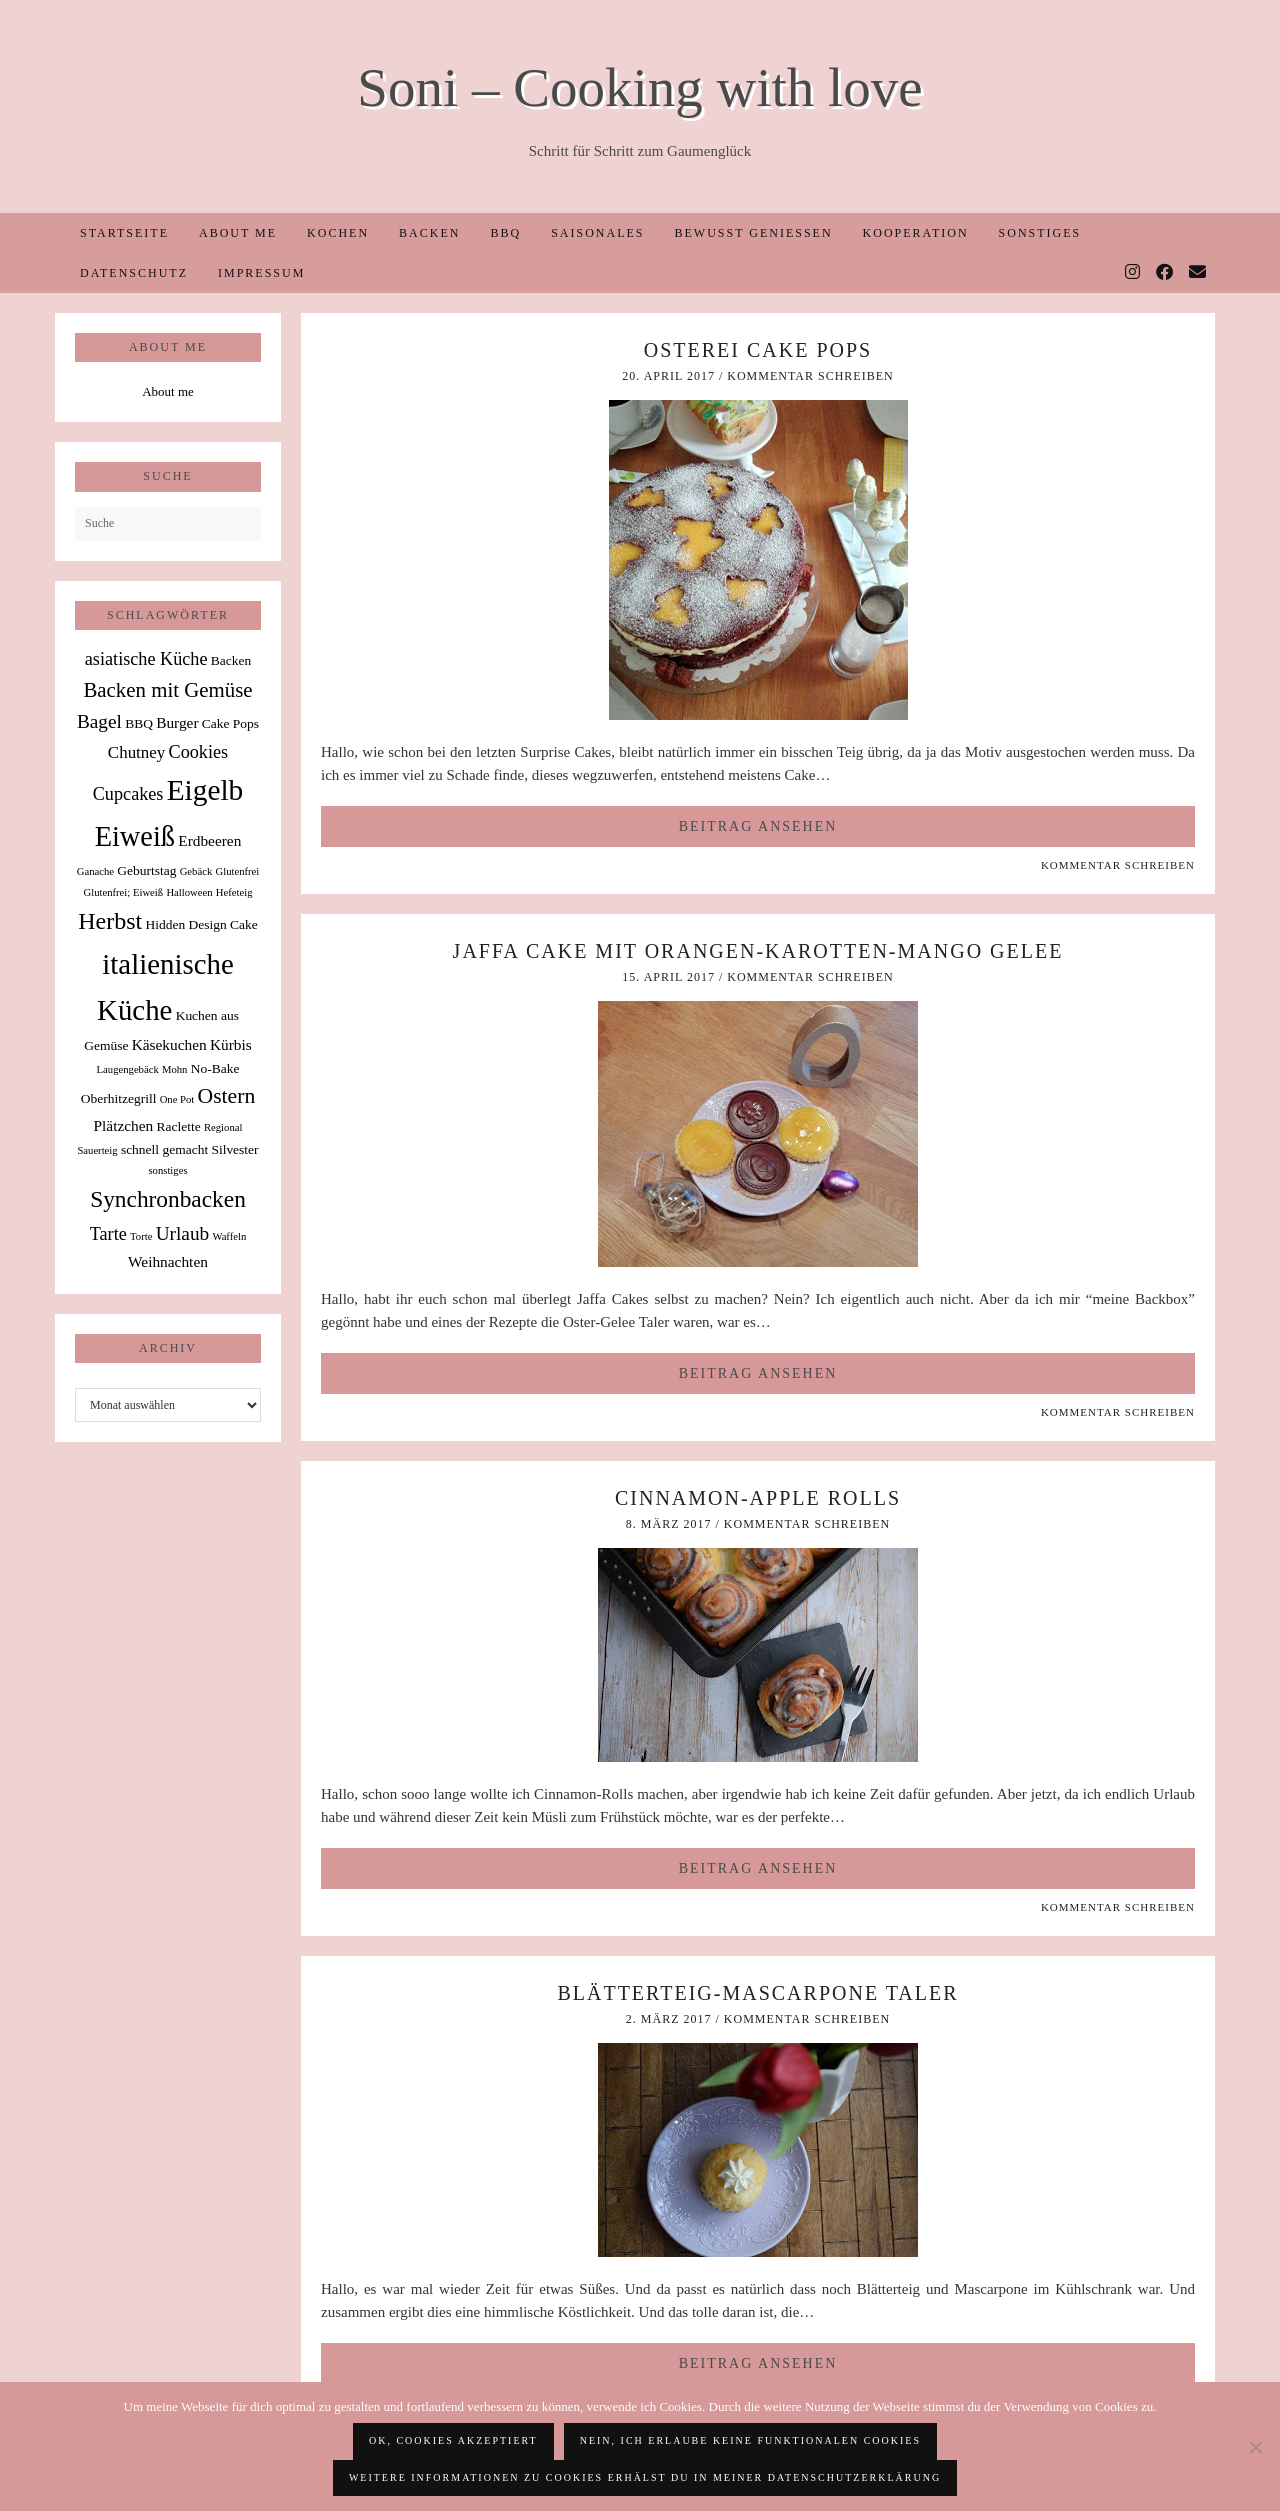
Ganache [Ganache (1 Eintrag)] (95, 871)
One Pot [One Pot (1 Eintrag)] (177, 1099)
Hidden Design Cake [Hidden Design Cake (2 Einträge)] (201, 924)
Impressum (261, 273)
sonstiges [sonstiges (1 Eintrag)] (167, 1170)
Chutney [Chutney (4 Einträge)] (136, 752)
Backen (429, 233)
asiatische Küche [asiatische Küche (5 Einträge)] (146, 659)
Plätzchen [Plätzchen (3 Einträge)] (124, 1125)
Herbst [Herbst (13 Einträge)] (110, 921)
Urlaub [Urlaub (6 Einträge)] (183, 1233)
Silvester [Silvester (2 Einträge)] (234, 1149)
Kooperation (916, 233)
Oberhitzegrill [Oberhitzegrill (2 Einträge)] (119, 1098)
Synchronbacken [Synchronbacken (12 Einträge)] (168, 1199)
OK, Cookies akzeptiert (453, 2440)
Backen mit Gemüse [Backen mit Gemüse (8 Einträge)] (167, 690)
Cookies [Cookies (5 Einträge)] (199, 752)
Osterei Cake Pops (758, 350)
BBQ (505, 233)
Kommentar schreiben (810, 376)
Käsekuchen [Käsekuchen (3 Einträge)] (169, 1044)
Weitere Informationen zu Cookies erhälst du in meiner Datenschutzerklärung (645, 2477)
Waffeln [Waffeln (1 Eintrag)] (229, 1236)
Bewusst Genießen (753, 233)
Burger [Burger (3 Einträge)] (177, 722)
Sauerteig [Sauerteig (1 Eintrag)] (97, 1150)
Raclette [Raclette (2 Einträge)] (179, 1126)
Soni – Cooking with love (639, 87)
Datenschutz (134, 273)
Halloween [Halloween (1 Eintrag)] (189, 892)
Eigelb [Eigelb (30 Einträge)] (205, 790)
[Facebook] (1165, 273)
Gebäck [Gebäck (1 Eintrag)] (196, 871)
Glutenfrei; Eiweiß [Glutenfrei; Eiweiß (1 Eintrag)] (124, 892)
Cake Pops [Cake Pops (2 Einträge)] (230, 723)
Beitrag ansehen (758, 826)
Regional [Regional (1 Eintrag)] (223, 1127)
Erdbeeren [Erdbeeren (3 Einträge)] (209, 840)
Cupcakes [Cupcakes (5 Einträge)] (128, 794)
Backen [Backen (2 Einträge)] (231, 660)
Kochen (338, 233)
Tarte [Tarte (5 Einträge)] (108, 1234)
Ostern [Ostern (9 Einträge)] (227, 1096)
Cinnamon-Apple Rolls (758, 1498)
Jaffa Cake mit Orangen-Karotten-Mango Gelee (758, 951)
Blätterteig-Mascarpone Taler (757, 1993)
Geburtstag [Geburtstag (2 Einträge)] (146, 870)
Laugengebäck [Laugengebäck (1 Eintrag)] (128, 1069)
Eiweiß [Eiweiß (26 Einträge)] (135, 836)
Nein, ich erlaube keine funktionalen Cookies (750, 2440)
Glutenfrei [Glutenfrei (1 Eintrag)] (237, 871)
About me (238, 233)
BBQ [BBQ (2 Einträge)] (139, 723)
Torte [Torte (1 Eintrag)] (141, 1236)
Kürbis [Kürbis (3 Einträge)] (231, 1044)
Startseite (124, 233)
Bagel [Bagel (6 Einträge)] (99, 721)
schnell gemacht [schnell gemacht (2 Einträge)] (164, 1149)
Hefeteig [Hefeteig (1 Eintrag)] (234, 892)
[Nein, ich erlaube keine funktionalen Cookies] (1255, 2447)
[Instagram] (1133, 273)
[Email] (1198, 273)
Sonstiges (1040, 233)
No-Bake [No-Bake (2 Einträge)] (215, 1068)
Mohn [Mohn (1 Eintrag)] (174, 1069)
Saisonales (597, 233)
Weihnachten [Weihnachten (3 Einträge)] (168, 1261)
